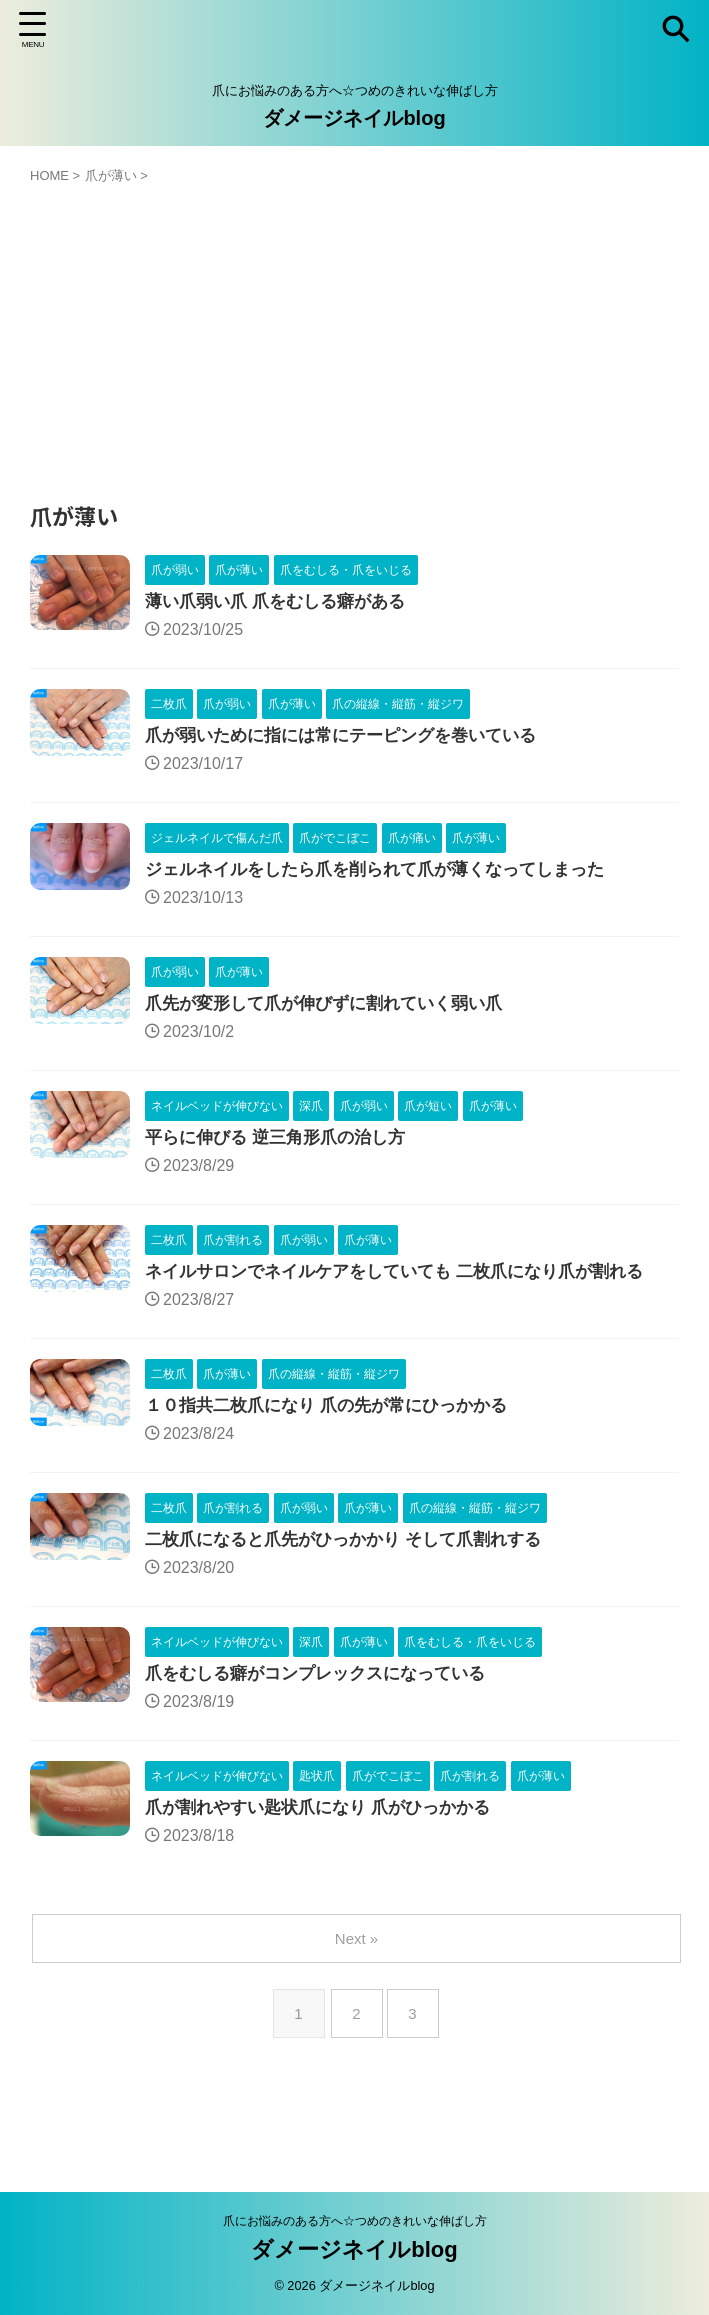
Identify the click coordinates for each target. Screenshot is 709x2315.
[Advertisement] (354, 335)
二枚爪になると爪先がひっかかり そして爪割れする (354, 1555)
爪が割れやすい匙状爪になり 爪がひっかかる (327, 1827)
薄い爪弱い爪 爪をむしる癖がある (282, 603)
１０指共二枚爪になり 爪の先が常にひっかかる (336, 1419)
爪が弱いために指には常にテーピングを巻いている (352, 739)
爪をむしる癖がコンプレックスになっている (325, 1691)
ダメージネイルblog (354, 118)
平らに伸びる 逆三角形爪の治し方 (282, 1147)
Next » (358, 1958)
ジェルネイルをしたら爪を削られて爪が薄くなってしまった (388, 875)
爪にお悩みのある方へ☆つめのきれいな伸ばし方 (355, 2221)
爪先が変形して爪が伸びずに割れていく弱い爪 (334, 1011)
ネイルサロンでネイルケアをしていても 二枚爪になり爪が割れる (408, 1283)
